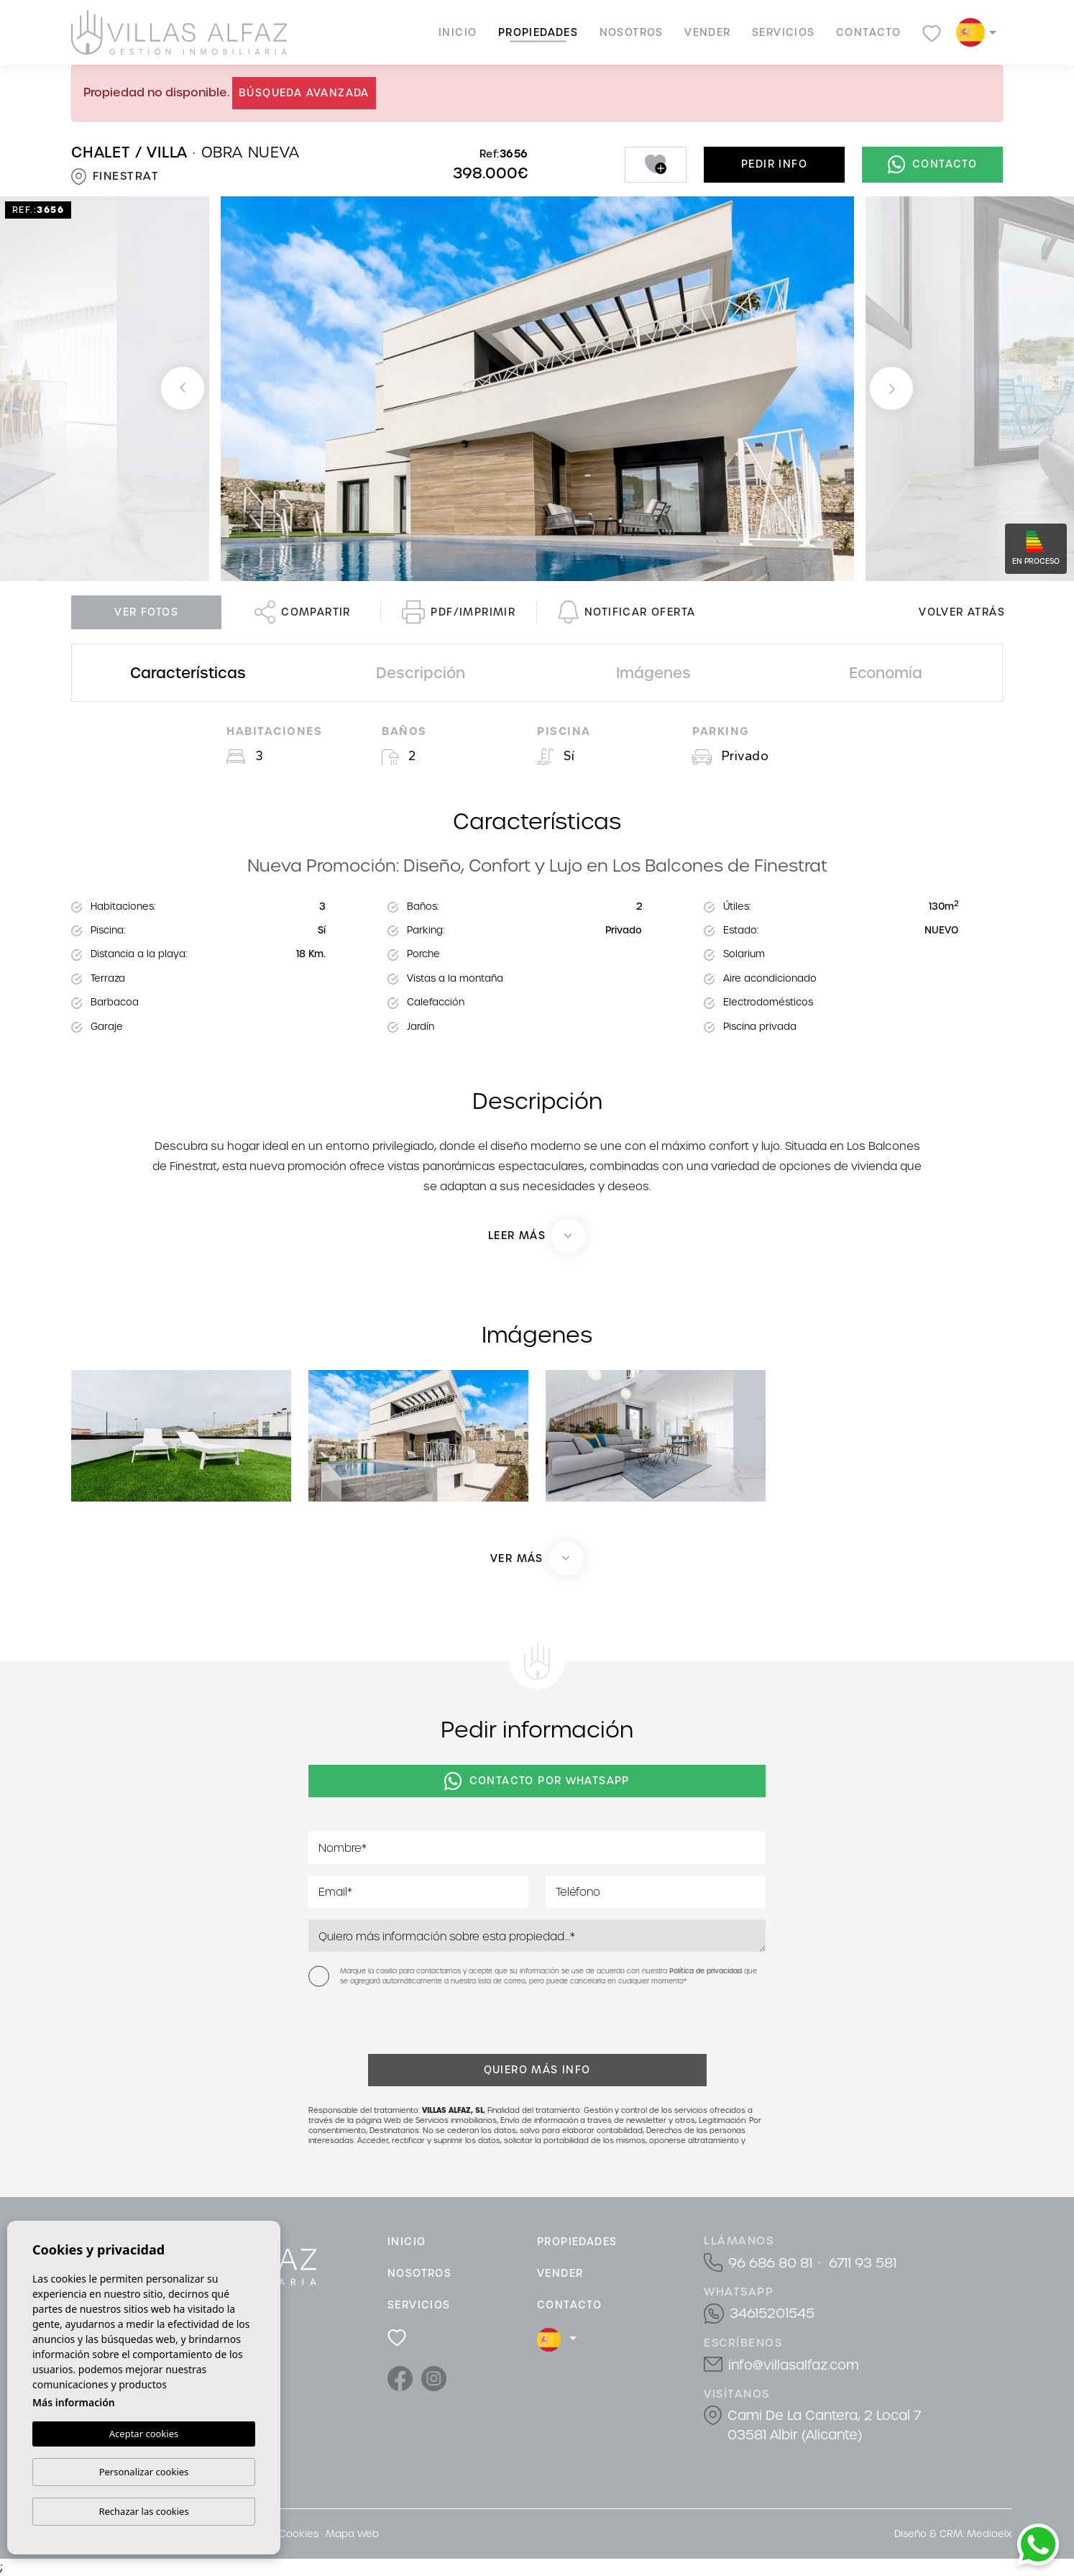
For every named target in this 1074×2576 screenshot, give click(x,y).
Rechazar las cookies (143, 2511)
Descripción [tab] (420, 673)
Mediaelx (989, 2534)
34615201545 (772, 2313)
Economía (885, 673)
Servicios (783, 32)
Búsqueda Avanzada (304, 92)
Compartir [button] (302, 612)
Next (891, 388)
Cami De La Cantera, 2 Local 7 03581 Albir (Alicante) (824, 2425)
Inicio (458, 32)
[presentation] (385, 2023)
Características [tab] (188, 673)
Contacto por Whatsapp (537, 1781)
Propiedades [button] (538, 32)
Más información (73, 2402)
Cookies (298, 2534)
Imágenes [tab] (653, 673)
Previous (182, 388)
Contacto (868, 32)
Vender (707, 32)
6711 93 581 (862, 2263)
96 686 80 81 (770, 2263)
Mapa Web (352, 2534)
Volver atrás (962, 612)
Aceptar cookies (143, 2433)
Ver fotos (146, 612)
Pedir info (774, 163)
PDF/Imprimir (458, 612)
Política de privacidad (706, 1971)
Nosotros (632, 32)
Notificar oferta (626, 612)
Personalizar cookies (144, 2471)
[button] (537, 1558)
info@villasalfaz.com (793, 2365)
